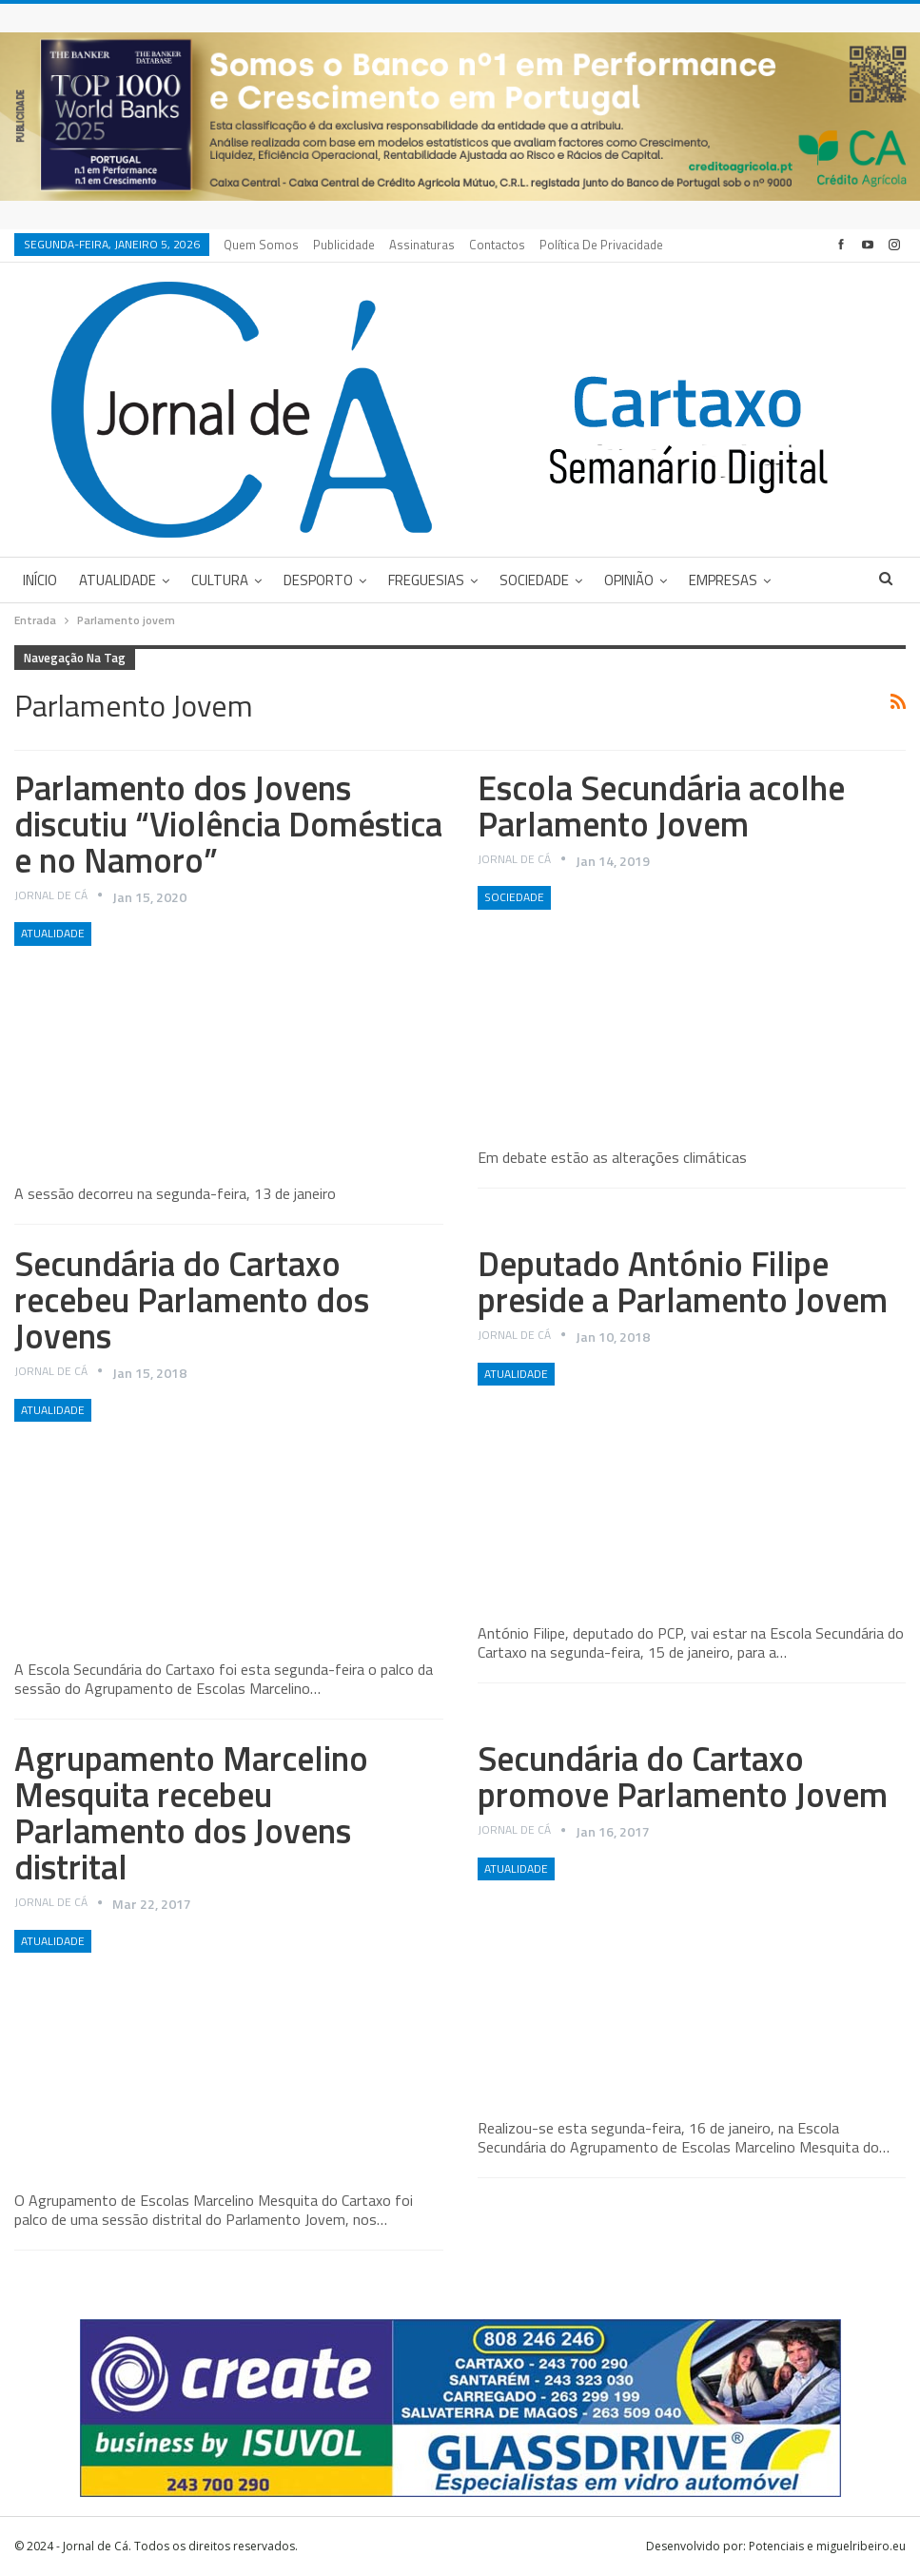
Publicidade (344, 244)
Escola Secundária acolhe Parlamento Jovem (661, 805)
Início (40, 580)
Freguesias (426, 580)
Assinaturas (422, 244)
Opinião (629, 580)
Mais (558, 244)
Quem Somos (261, 244)
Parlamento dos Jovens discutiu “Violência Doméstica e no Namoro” (228, 823)
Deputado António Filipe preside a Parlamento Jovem (683, 1281)
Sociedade (534, 580)
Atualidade (117, 580)
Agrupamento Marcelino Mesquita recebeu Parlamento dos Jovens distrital (191, 1812)
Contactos (497, 244)
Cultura (219, 580)
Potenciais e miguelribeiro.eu (827, 2546)
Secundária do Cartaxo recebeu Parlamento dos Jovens (191, 1299)
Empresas (723, 580)
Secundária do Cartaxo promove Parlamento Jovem (683, 1776)
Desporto (318, 580)
